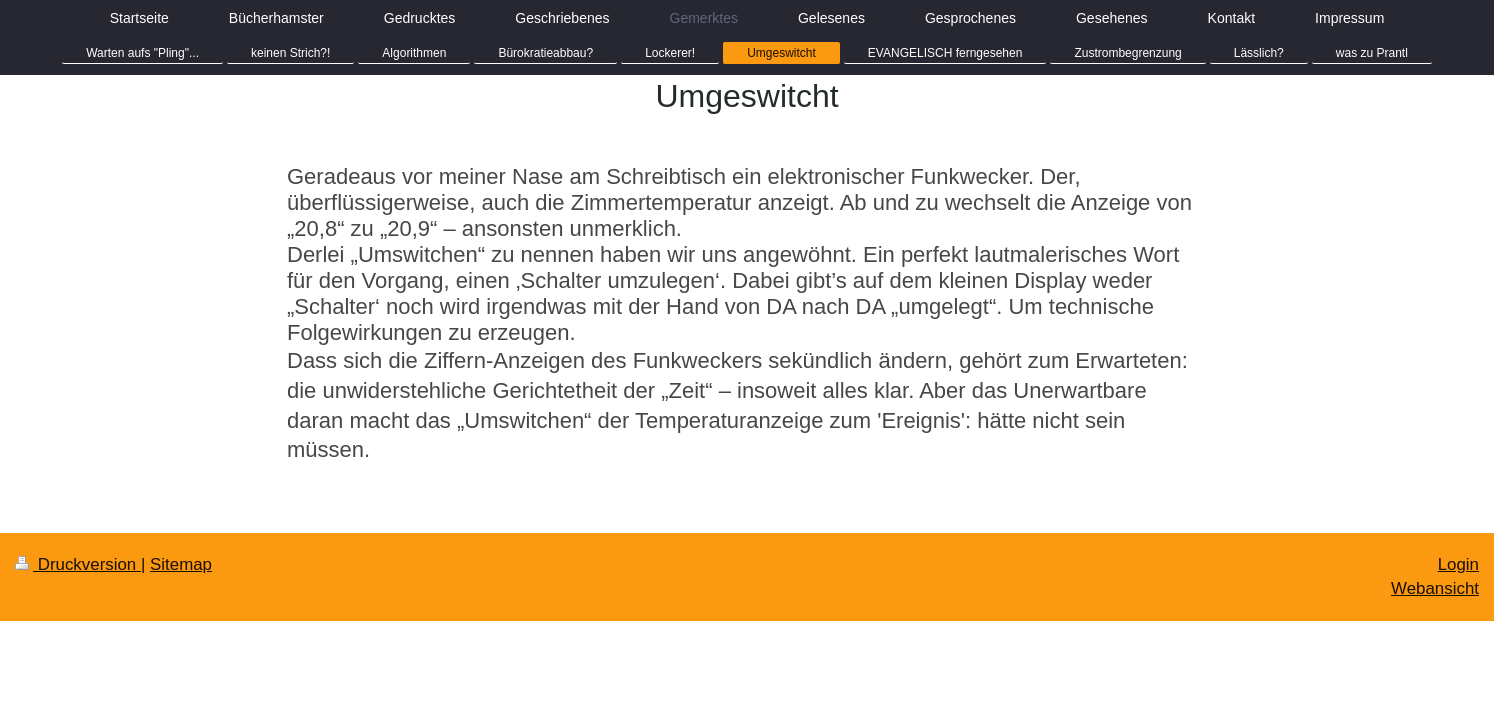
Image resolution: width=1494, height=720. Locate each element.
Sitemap (181, 564)
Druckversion (78, 564)
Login (1458, 564)
